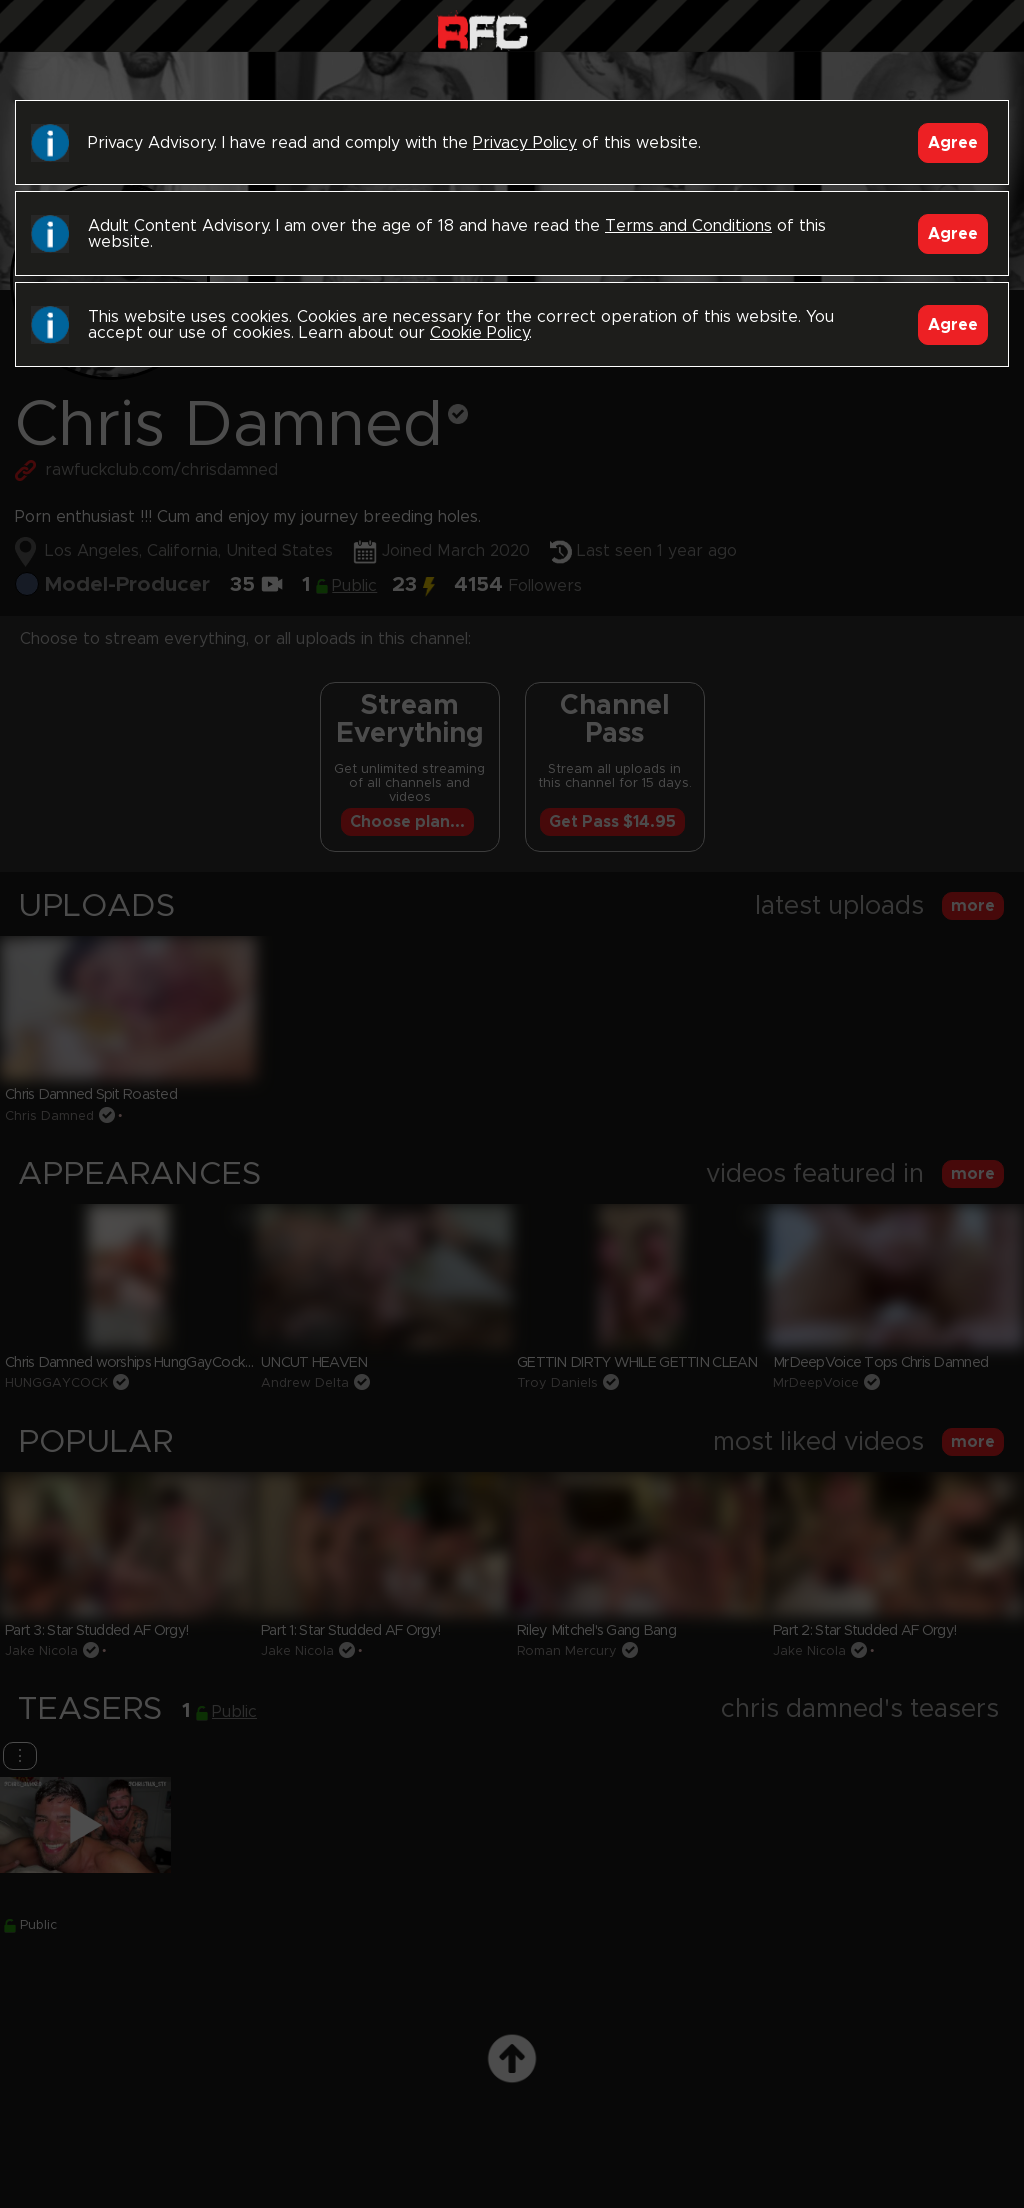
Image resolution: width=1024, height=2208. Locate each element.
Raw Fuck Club (482, 30)
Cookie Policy (479, 333)
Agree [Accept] (953, 143)
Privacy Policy (525, 143)
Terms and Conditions (688, 226)
